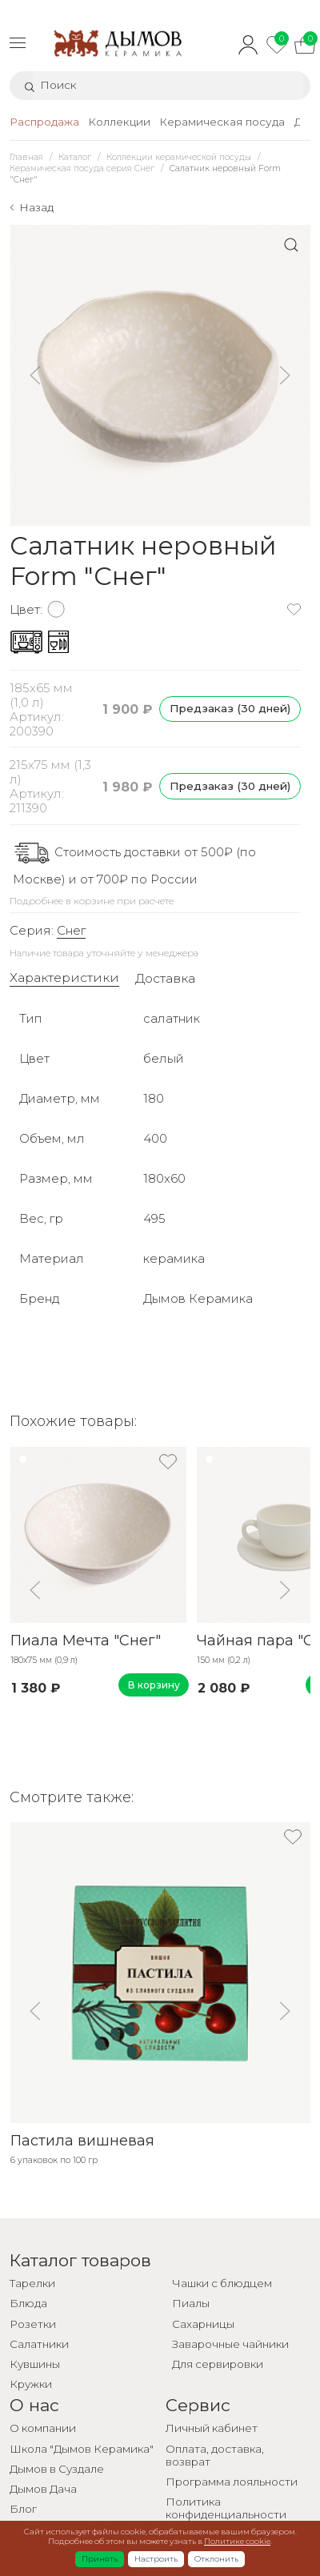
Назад (36, 207)
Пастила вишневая (82, 2140)
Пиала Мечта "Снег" (85, 1640)
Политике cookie (237, 2541)
